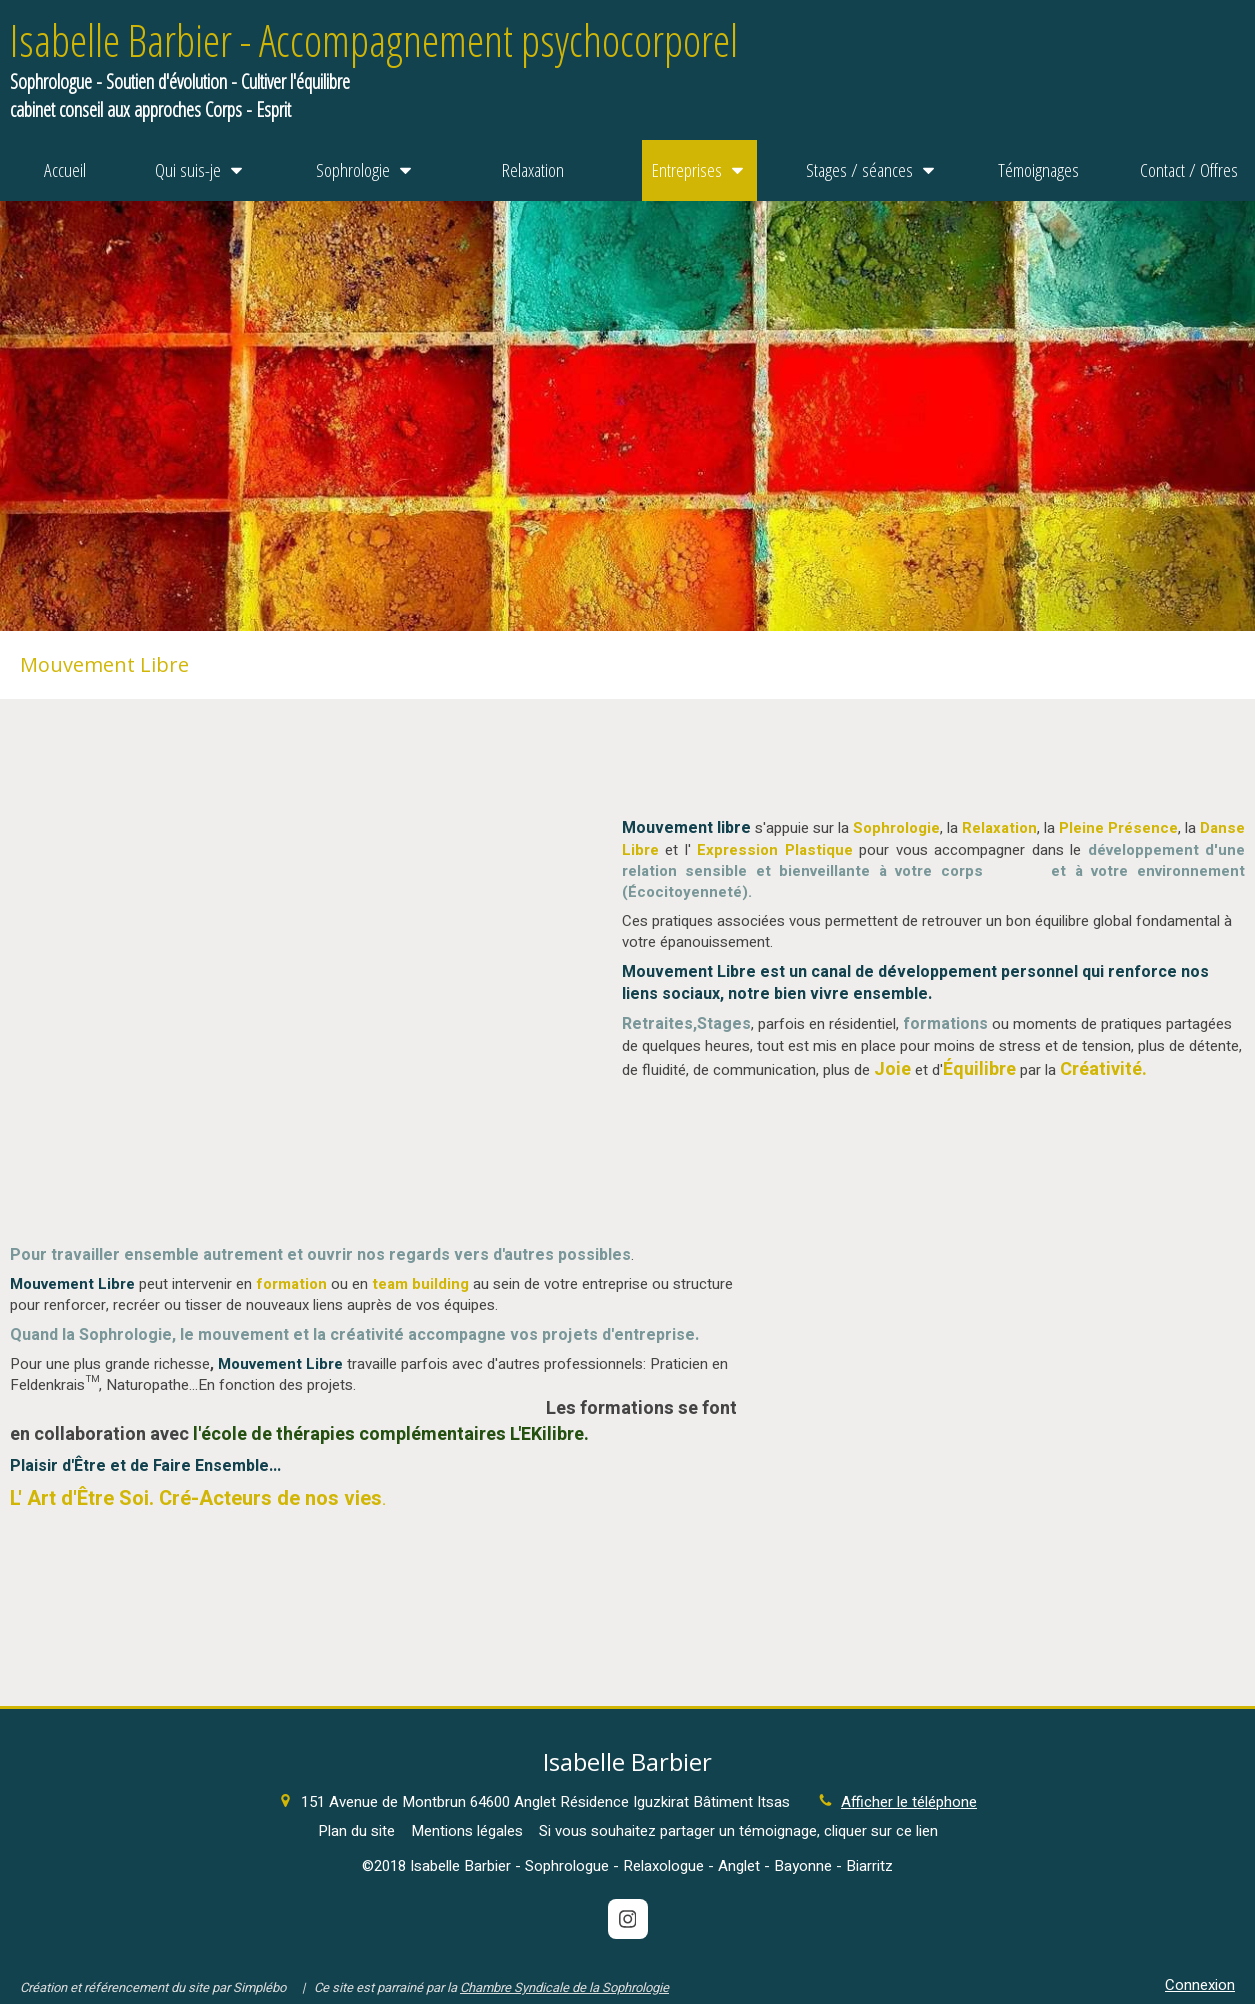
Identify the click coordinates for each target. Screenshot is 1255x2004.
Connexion (1200, 1985)
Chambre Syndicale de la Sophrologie (564, 1987)
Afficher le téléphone (909, 1802)
